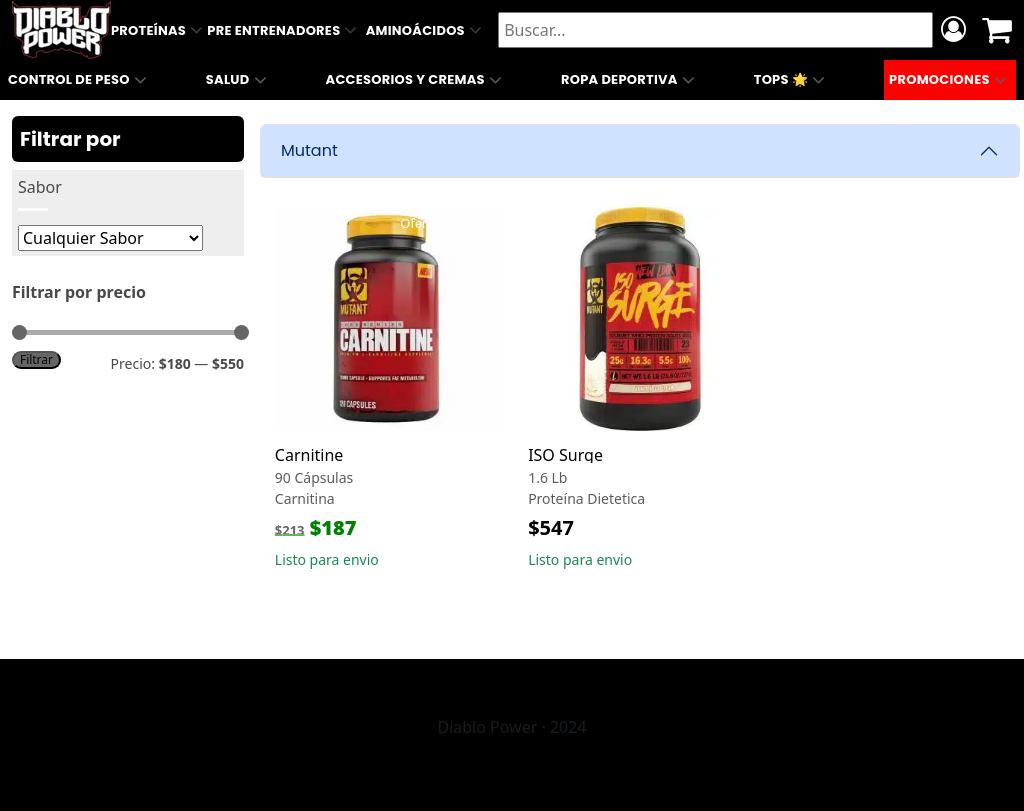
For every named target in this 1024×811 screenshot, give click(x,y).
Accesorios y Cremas (416, 80)
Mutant (309, 150)
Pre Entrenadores (284, 30)
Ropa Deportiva (630, 80)
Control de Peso (79, 80)
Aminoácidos (426, 30)
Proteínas (159, 30)
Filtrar (36, 359)
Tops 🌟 (792, 80)
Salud (238, 80)
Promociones (950, 80)
